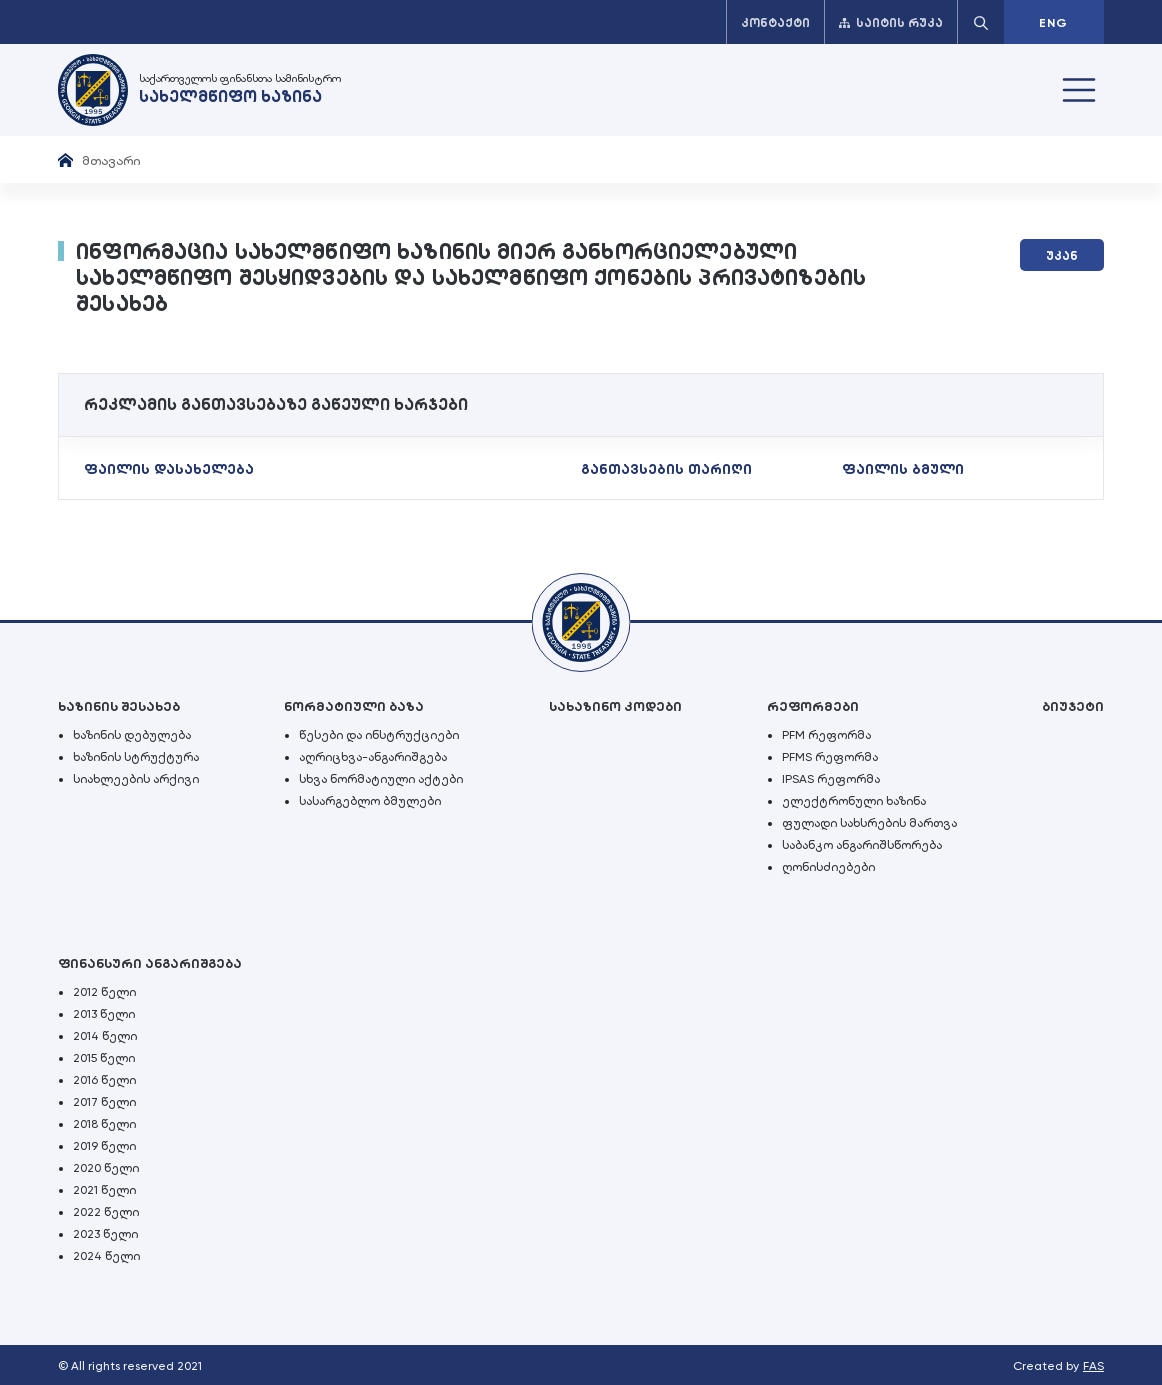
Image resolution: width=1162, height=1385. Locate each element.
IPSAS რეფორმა (831, 779)
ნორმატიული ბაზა (354, 706)
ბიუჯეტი (1073, 706)
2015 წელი (104, 1058)
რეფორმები (813, 706)
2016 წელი (104, 1080)
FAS (1093, 1366)
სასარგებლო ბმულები (370, 801)
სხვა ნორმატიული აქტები (381, 779)
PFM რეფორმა (826, 735)
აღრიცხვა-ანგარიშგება (373, 757)
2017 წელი (104, 1102)
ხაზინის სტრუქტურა (136, 757)
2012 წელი (104, 992)
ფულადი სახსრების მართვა (869, 823)
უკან (1062, 256)
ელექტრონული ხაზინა (854, 801)
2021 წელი (104, 1190)
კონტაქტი (775, 23)
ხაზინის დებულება (132, 735)
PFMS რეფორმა (830, 757)
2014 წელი (105, 1036)
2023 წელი (105, 1234)
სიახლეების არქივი (136, 779)
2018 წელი (104, 1124)
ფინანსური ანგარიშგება (150, 963)
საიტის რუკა (891, 23)
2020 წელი (106, 1168)
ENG (1054, 23)
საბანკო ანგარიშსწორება (862, 845)
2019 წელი (104, 1146)
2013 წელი (104, 1014)
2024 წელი (106, 1256)
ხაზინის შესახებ (119, 706)
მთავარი (111, 160)
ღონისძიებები (828, 867)
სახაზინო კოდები (615, 706)
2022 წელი (106, 1212)
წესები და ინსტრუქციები (379, 735)
